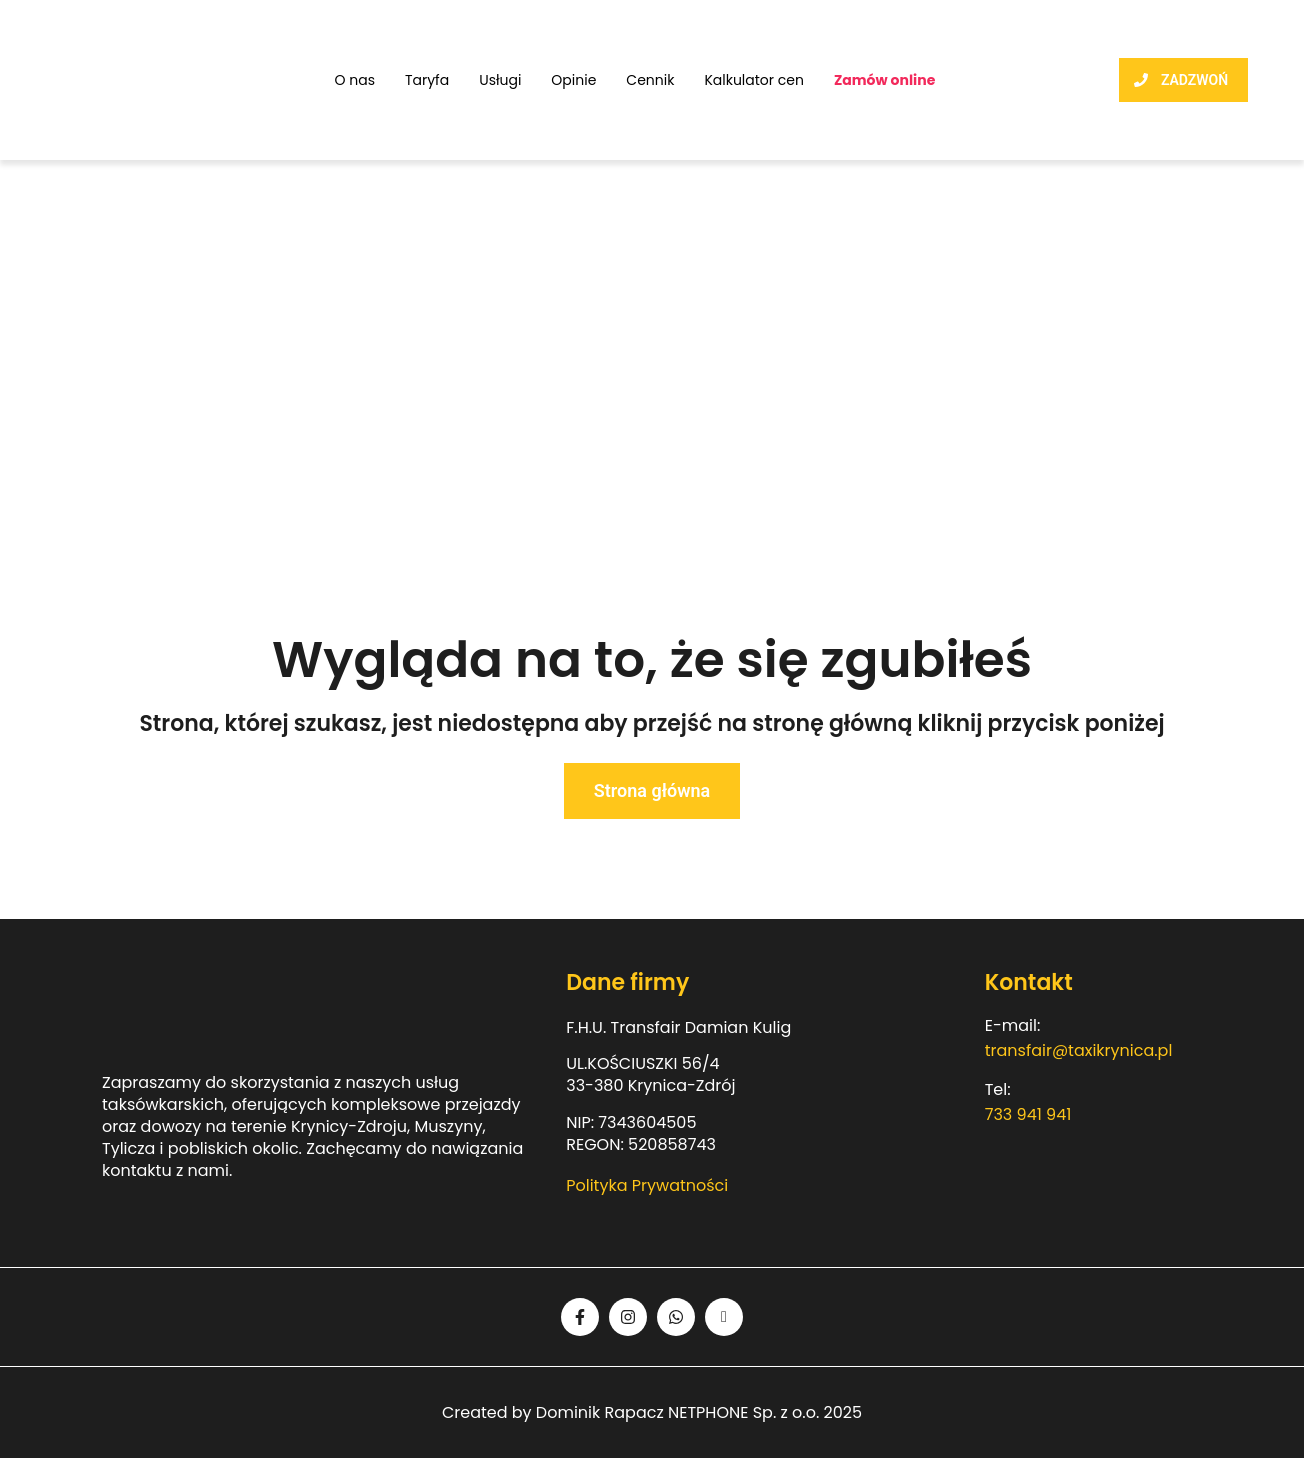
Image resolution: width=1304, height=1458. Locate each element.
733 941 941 (1028, 1114)
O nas (354, 80)
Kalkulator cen (754, 80)
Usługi (500, 80)
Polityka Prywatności (647, 1185)
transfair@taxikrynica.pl (1079, 1050)
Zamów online (884, 80)
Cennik (650, 80)
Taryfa (427, 80)
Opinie (573, 80)
